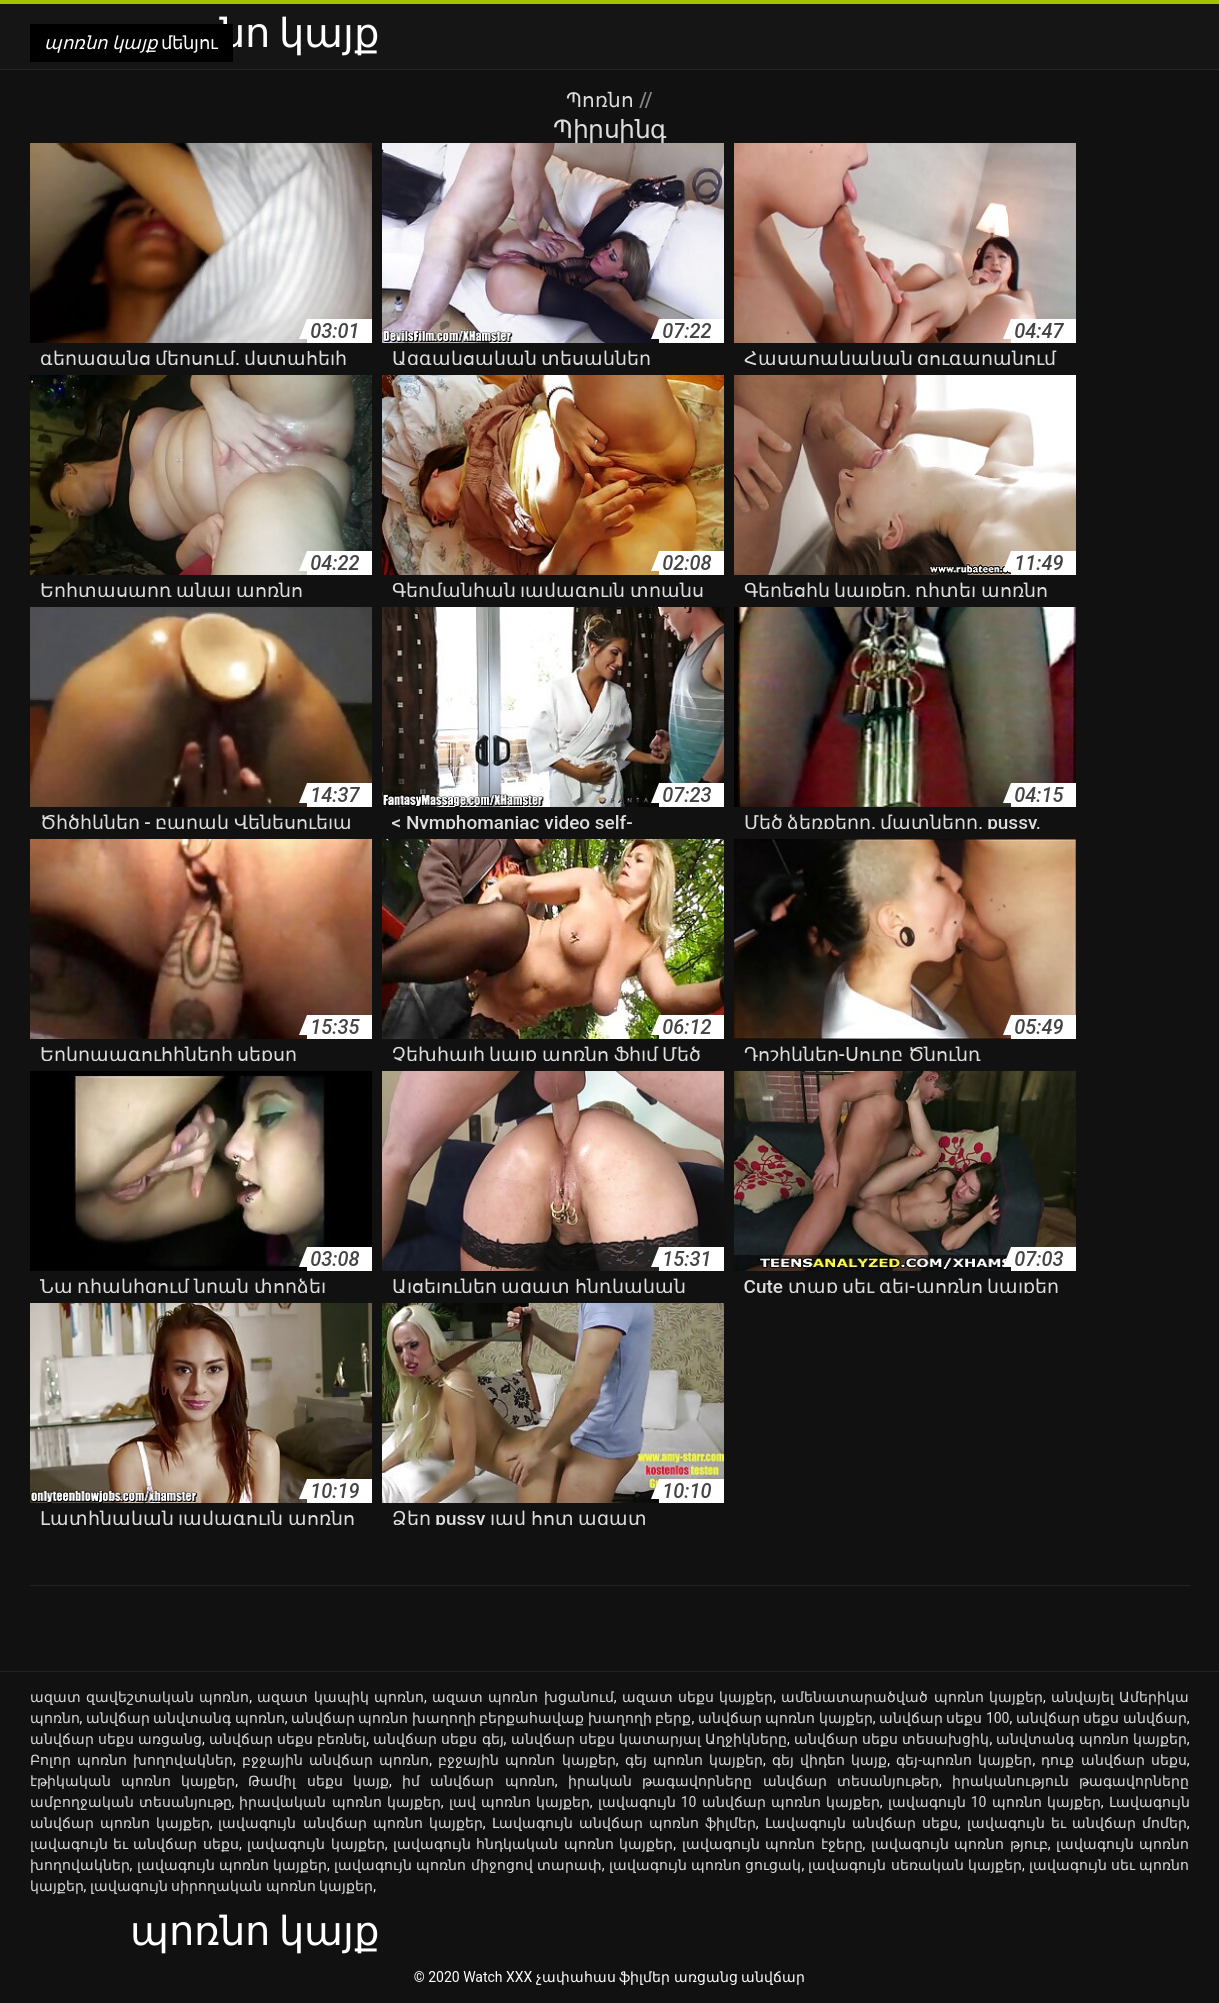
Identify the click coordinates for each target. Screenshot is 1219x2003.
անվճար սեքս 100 (944, 1718)
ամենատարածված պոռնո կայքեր (912, 1697)
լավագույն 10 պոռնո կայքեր (994, 1802)
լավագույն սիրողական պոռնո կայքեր (231, 1886)
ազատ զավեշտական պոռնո (140, 1697)
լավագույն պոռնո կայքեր (232, 1865)
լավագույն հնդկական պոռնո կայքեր (533, 1844)
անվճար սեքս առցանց (116, 1739)
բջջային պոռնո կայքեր (526, 1760)
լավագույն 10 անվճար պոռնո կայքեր (739, 1802)
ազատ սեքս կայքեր (698, 1697)
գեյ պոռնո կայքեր (694, 1760)
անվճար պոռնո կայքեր (785, 1718)
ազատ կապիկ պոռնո (340, 1697)
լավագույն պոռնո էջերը (772, 1844)
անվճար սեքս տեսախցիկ (891, 1739)
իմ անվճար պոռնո (478, 1781)
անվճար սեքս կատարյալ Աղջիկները (649, 1739)
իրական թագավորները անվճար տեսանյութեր (753, 1781)
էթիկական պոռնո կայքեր (133, 1781)
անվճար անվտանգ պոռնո (185, 1718)
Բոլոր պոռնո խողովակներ (131, 1760)
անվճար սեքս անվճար (1101, 1718)
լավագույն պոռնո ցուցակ (705, 1865)
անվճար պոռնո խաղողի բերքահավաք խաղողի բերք (491, 1718)
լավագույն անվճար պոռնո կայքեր (350, 1823)
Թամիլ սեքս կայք (318, 1781)
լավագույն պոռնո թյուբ (959, 1844)
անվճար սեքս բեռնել (287, 1739)
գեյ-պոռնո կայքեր (964, 1760)
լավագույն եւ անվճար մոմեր (1077, 1823)
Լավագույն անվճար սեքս (861, 1823)
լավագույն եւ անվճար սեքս (134, 1844)
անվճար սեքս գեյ (438, 1739)
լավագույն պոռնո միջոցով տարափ (468, 1865)
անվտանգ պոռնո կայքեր (1091, 1739)
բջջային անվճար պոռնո (335, 1760)
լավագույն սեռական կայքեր (915, 1865)
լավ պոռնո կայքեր (519, 1802)
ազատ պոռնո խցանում (523, 1697)
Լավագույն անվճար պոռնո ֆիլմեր (624, 1823)
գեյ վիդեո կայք (829, 1760)
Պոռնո (602, 100)
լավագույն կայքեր (315, 1844)
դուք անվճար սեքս (1113, 1760)
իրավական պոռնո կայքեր (339, 1802)
